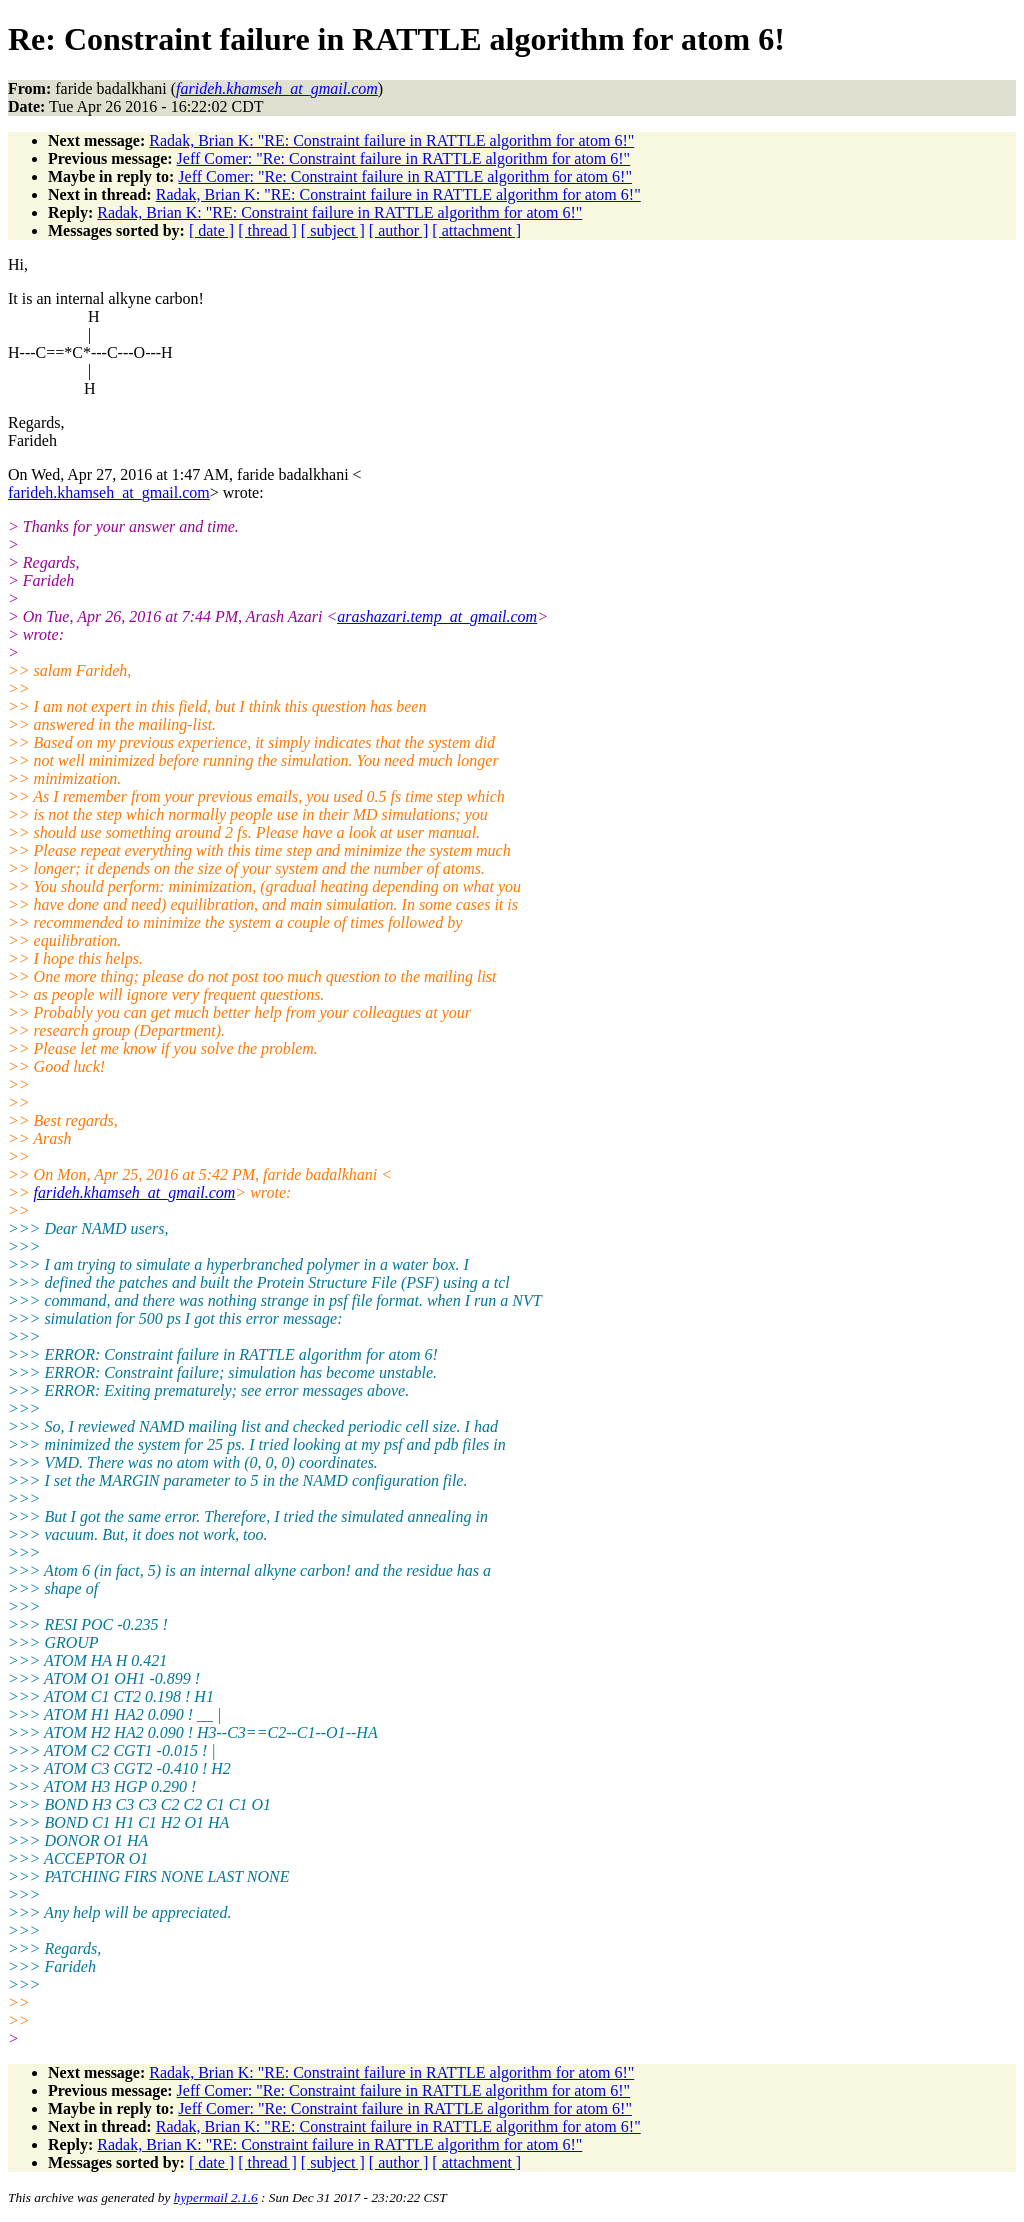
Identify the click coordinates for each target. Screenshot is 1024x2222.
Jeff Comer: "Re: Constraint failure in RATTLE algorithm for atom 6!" (404, 158)
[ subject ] (333, 230)
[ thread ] (267, 230)
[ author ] (399, 230)
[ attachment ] (476, 230)
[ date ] (211, 230)
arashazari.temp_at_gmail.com (437, 616)
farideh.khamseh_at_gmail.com (109, 492)
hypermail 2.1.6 (216, 2197)
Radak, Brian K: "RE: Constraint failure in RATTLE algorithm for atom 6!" (391, 140)
